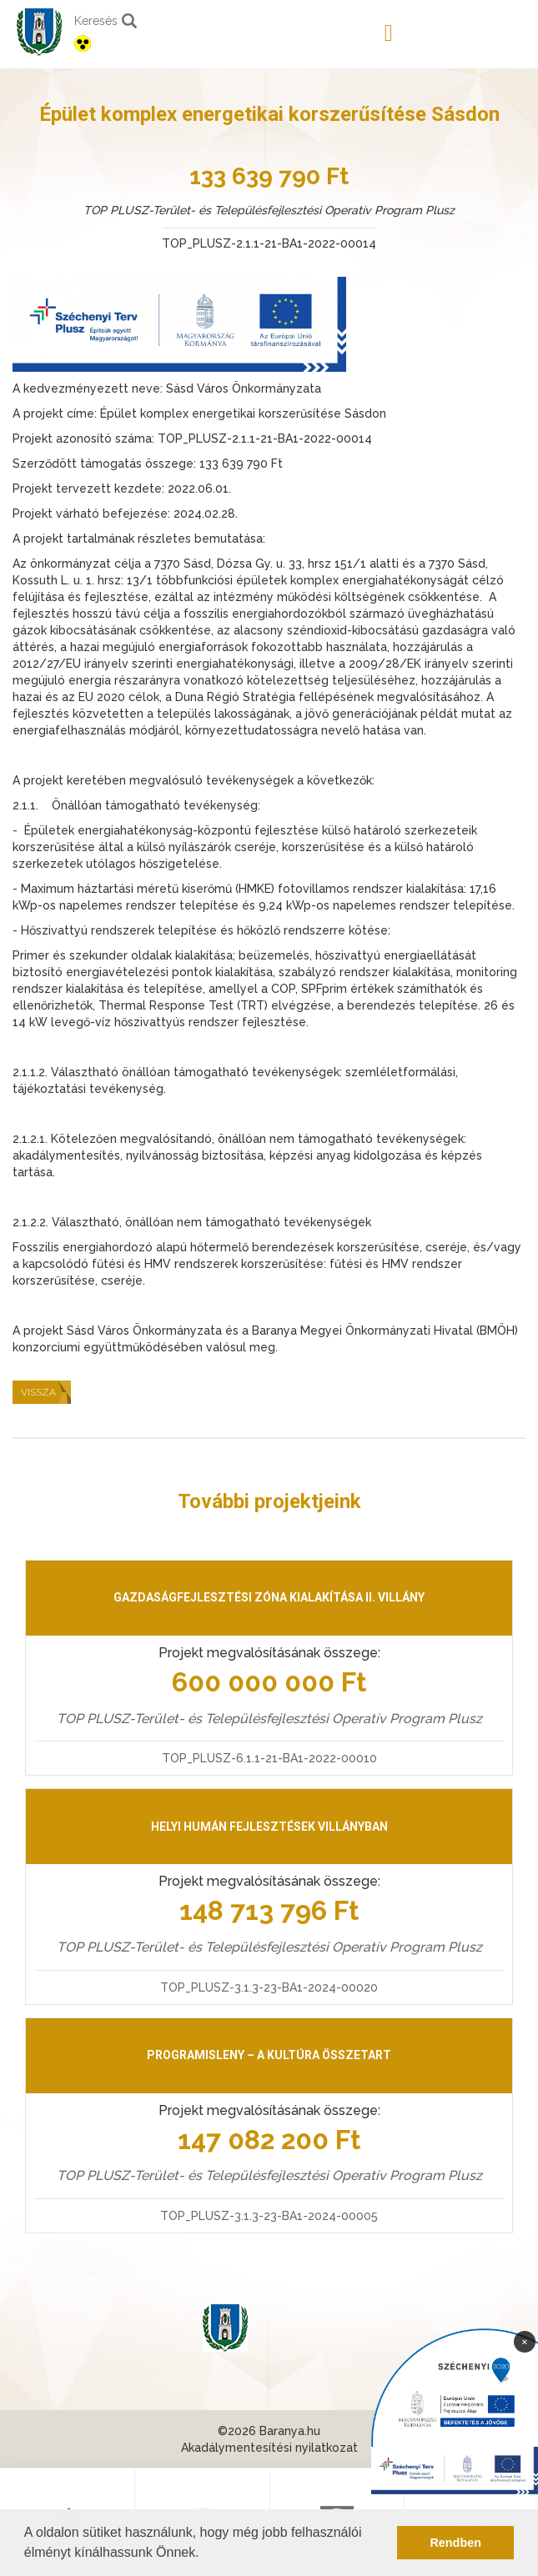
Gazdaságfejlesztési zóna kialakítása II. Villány (269, 1597)
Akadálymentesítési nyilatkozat (269, 2447)
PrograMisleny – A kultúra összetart (269, 2055)
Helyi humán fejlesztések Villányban (269, 1826)
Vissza (38, 1392)
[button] (205, 2554)
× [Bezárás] (524, 2341)
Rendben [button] (455, 2542)
